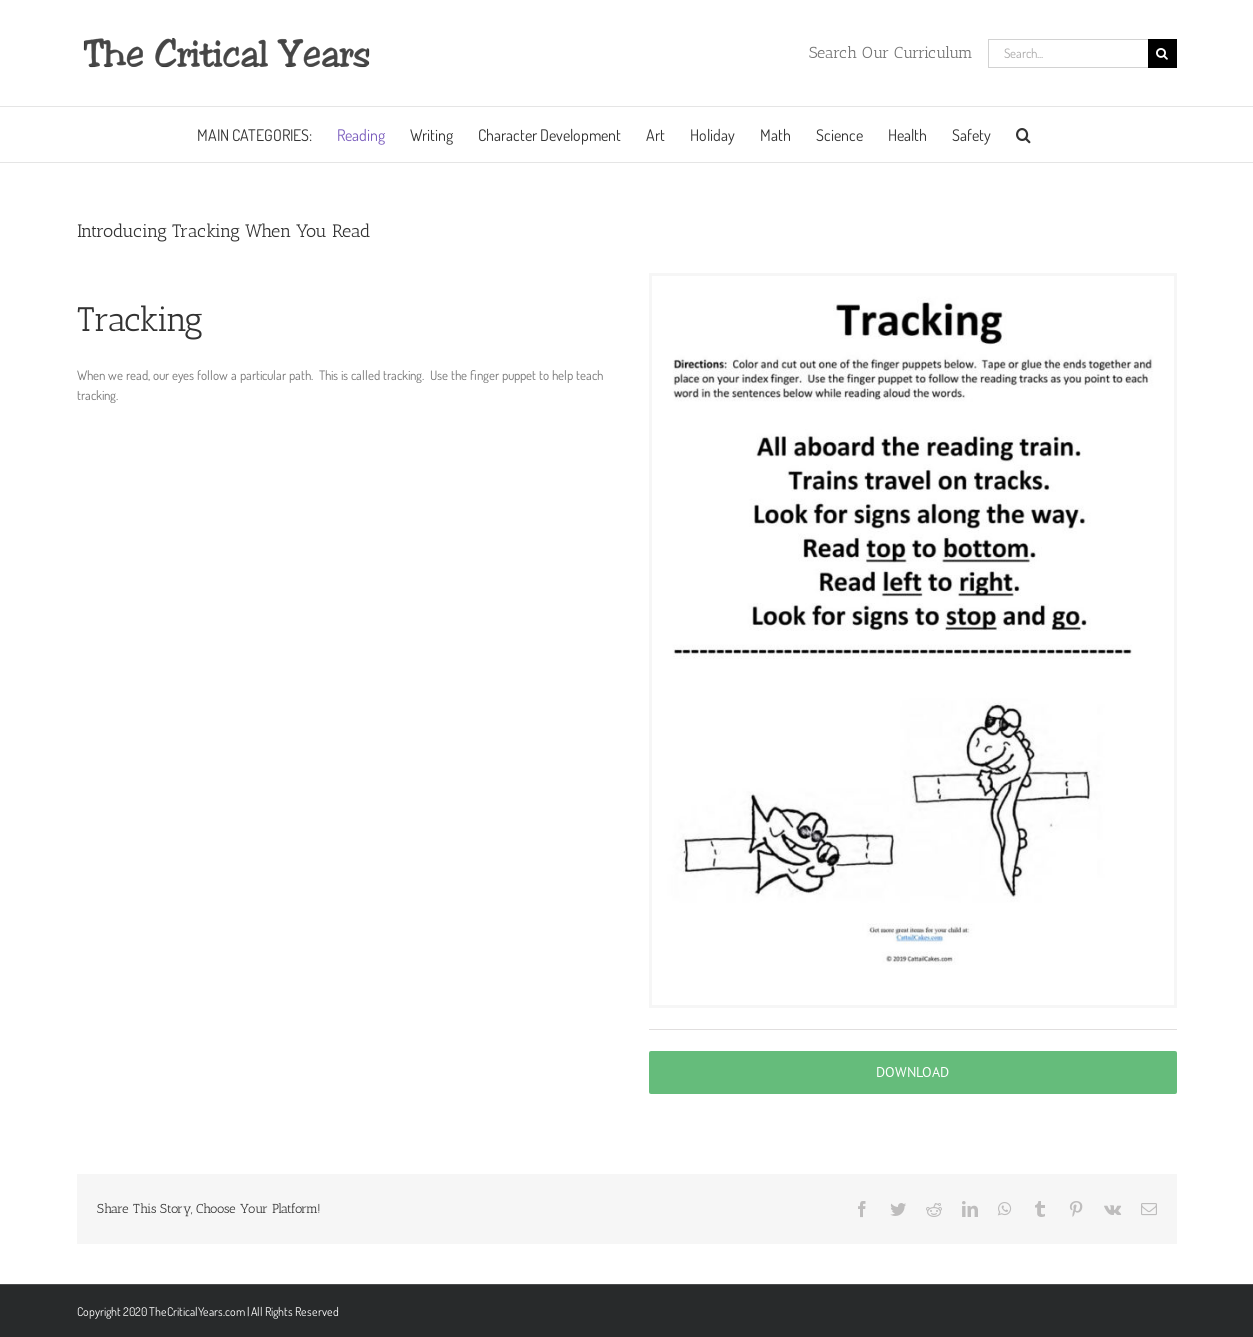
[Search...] (1068, 53)
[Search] (1162, 53)
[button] (1023, 134)
